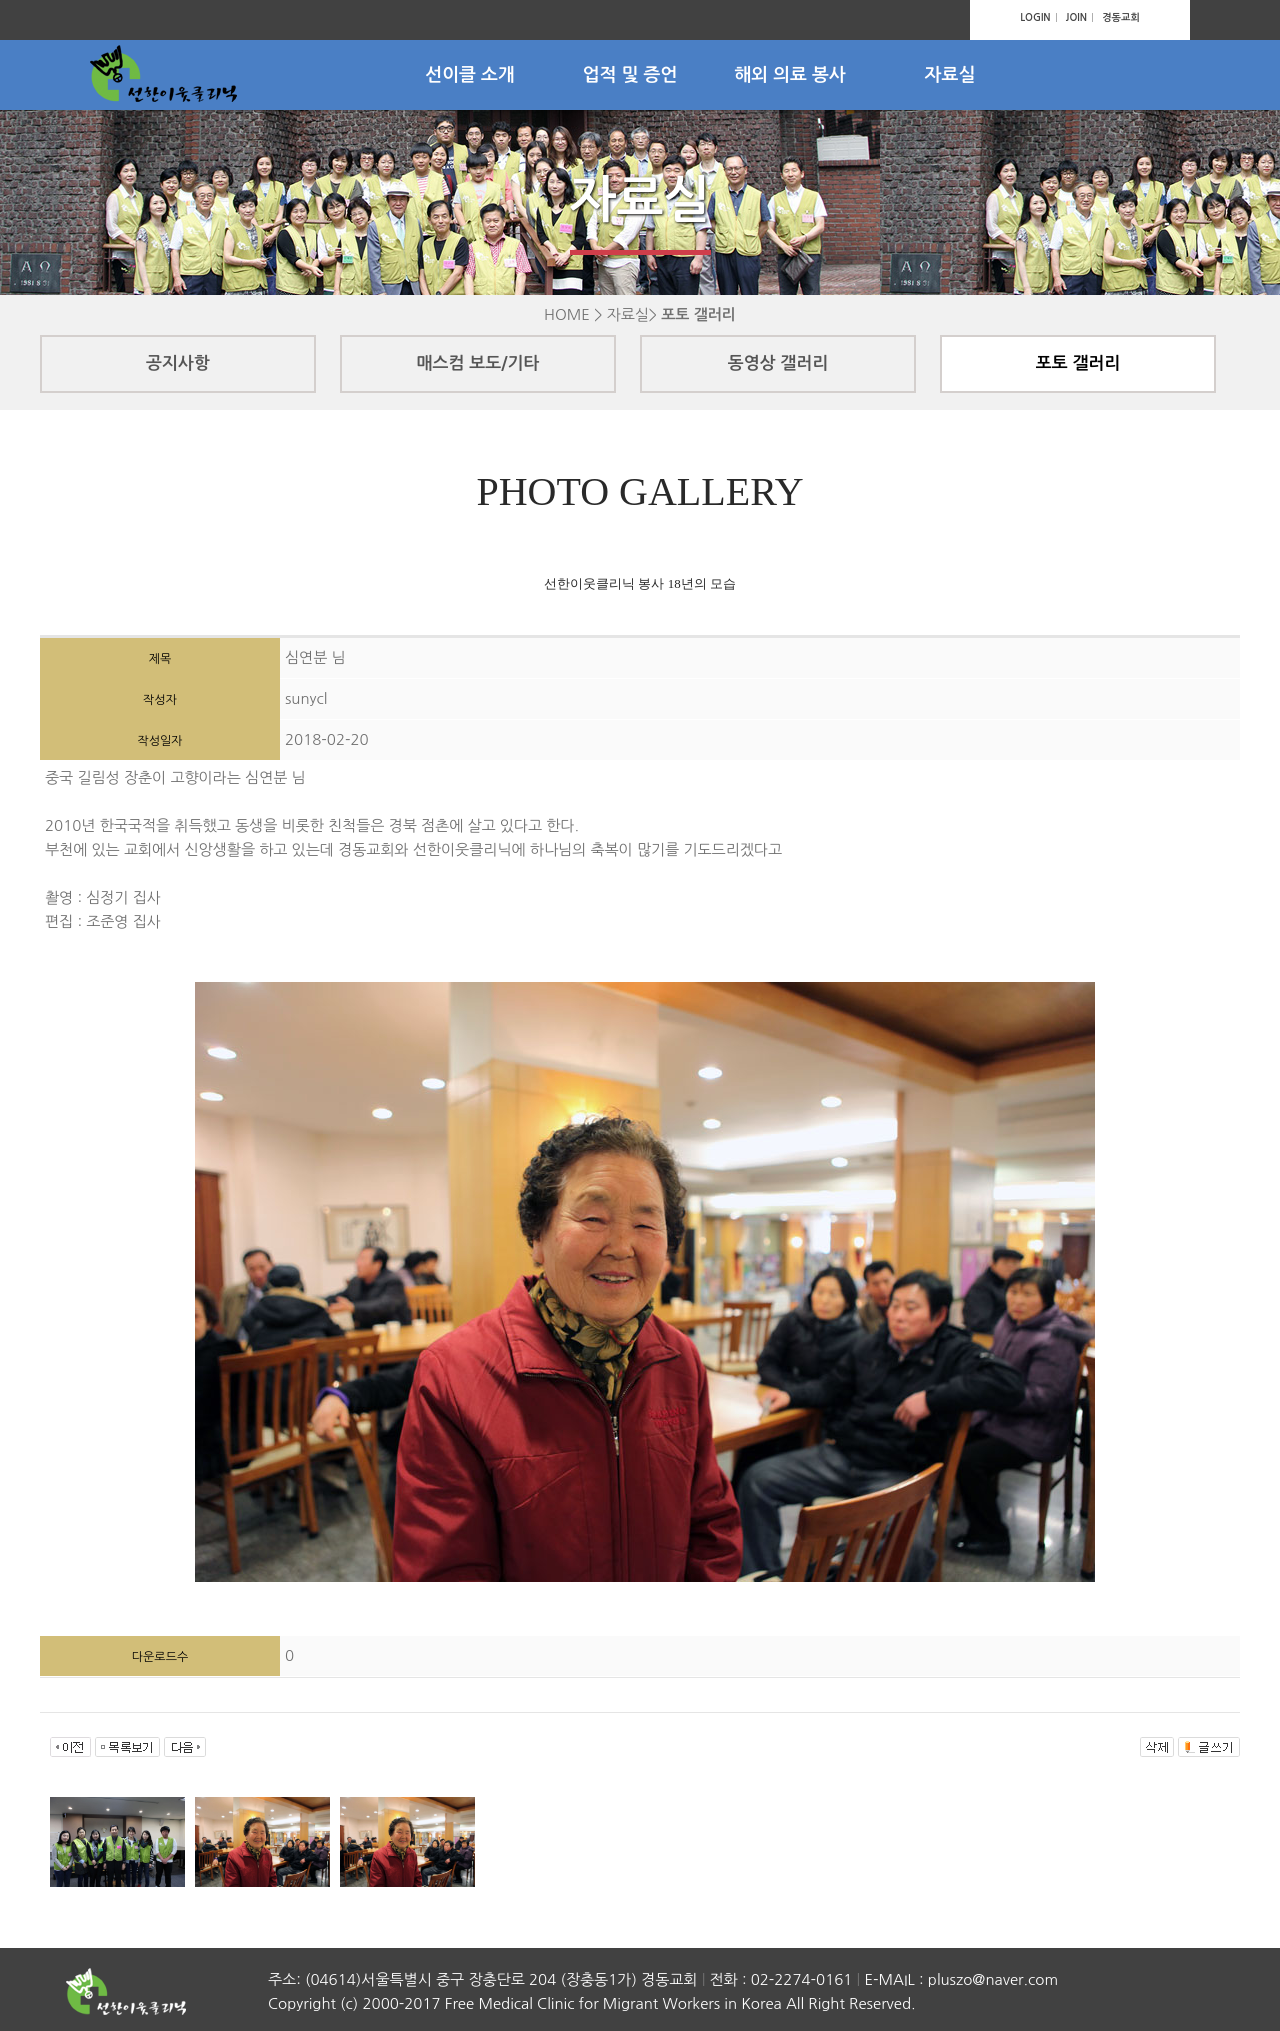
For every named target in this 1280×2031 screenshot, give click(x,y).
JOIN (1076, 17)
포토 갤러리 (1078, 363)
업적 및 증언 (630, 75)
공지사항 (178, 363)
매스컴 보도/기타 (478, 363)
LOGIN (1035, 17)
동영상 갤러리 (778, 363)
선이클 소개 (470, 75)
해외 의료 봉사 (790, 75)
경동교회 (1121, 17)
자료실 (950, 75)
